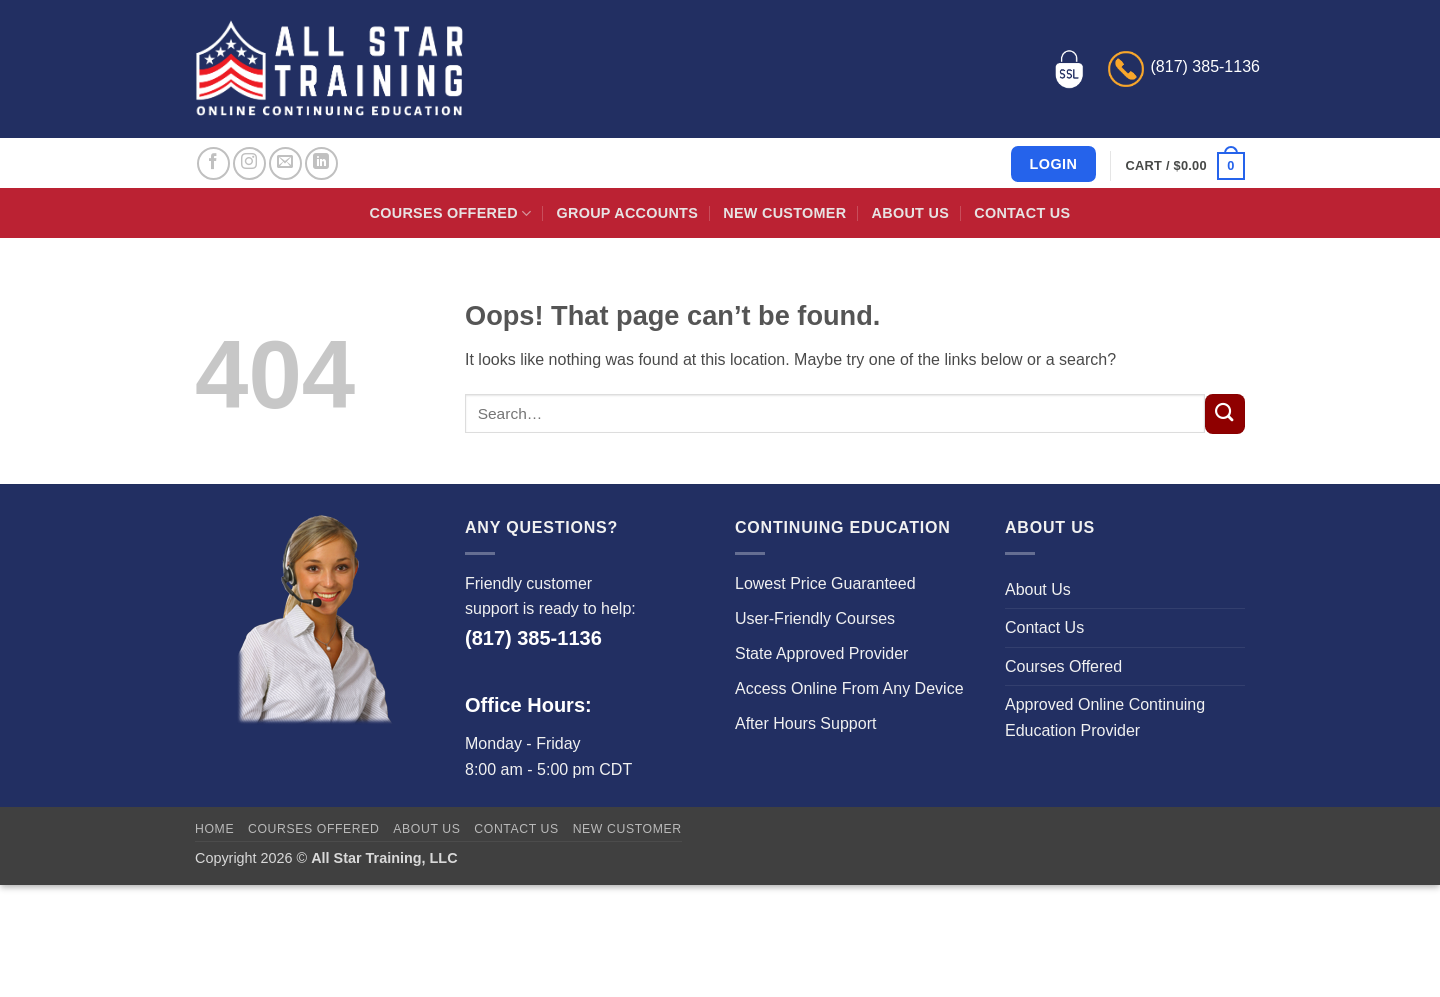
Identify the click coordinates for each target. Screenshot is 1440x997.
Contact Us (1022, 213)
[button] (1185, 166)
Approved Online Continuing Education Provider (1105, 717)
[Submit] (1225, 414)
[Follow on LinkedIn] (321, 163)
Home (214, 829)
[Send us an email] (285, 163)
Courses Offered (451, 213)
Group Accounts (628, 213)
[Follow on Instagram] (249, 163)
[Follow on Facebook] (213, 163)
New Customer (784, 213)
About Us (910, 213)
